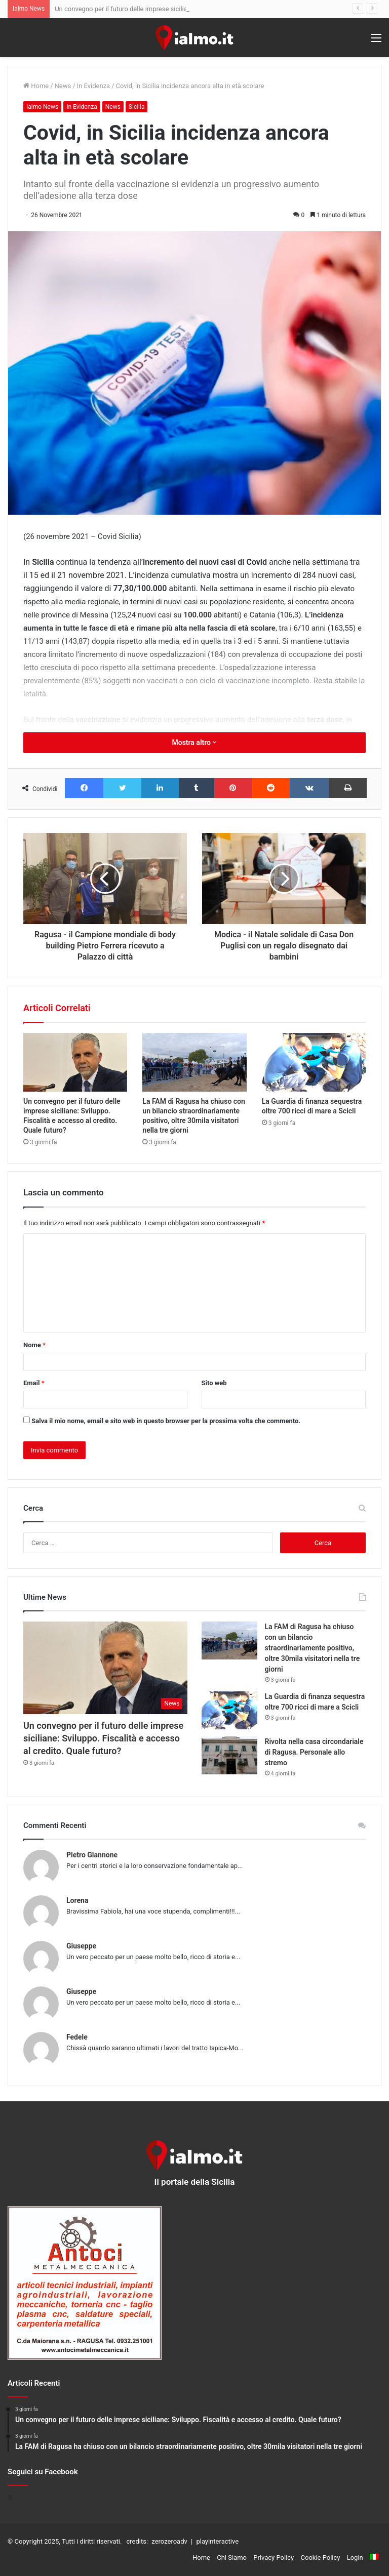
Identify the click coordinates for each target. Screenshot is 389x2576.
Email (34, 1383)
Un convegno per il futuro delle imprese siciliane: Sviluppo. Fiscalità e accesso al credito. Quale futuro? (103, 1738)
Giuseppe (81, 1946)
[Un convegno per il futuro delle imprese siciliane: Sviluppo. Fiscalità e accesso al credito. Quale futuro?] (75, 1062)
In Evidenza (93, 86)
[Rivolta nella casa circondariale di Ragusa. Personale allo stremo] (229, 1755)
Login (355, 2557)
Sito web (214, 1383)
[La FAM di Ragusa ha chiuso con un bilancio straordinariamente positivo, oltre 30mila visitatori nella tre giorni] (194, 1062)
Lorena (77, 1900)
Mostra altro (194, 742)
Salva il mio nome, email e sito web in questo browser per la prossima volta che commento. (165, 1421)
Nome (34, 1345)
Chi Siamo (232, 2557)
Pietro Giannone (92, 1855)
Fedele (77, 2037)
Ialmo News (42, 106)
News (63, 86)
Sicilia (137, 106)
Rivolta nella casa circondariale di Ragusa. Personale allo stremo (314, 1752)
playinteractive (217, 2541)
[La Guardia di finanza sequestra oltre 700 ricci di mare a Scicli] (314, 1062)
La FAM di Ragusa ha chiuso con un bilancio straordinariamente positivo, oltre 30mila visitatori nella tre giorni (312, 1648)
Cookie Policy (320, 2557)
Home (36, 86)
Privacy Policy (273, 2557)
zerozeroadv (169, 2541)
